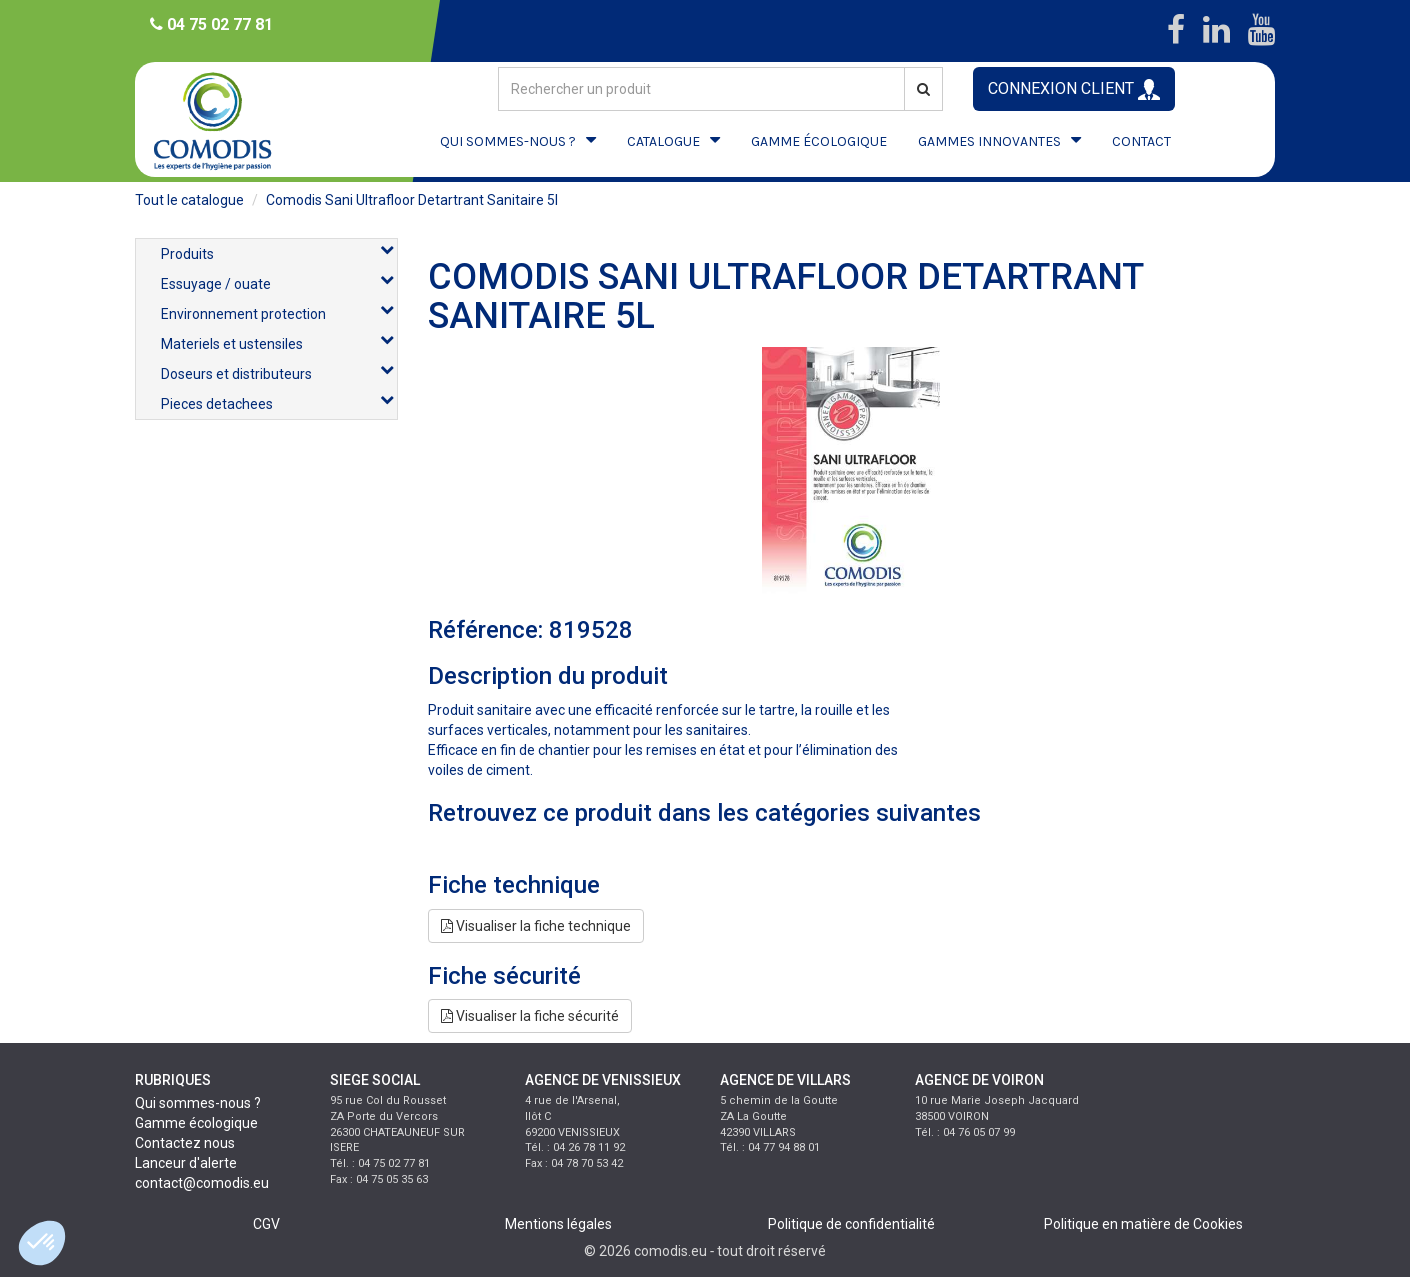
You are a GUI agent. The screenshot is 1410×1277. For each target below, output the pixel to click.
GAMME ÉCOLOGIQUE (819, 141)
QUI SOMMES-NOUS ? (508, 141)
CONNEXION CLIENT (1074, 89)
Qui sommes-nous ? (198, 1103)
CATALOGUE (663, 141)
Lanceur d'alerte (186, 1163)
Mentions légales (558, 1224)
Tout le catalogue (189, 200)
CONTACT (1141, 141)
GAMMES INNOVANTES (989, 141)
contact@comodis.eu (202, 1183)
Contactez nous (185, 1143)
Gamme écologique (196, 1123)
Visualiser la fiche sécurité (530, 1016)
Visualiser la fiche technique (536, 926)
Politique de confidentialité (851, 1224)
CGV (266, 1224)
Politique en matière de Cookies (1143, 1224)
